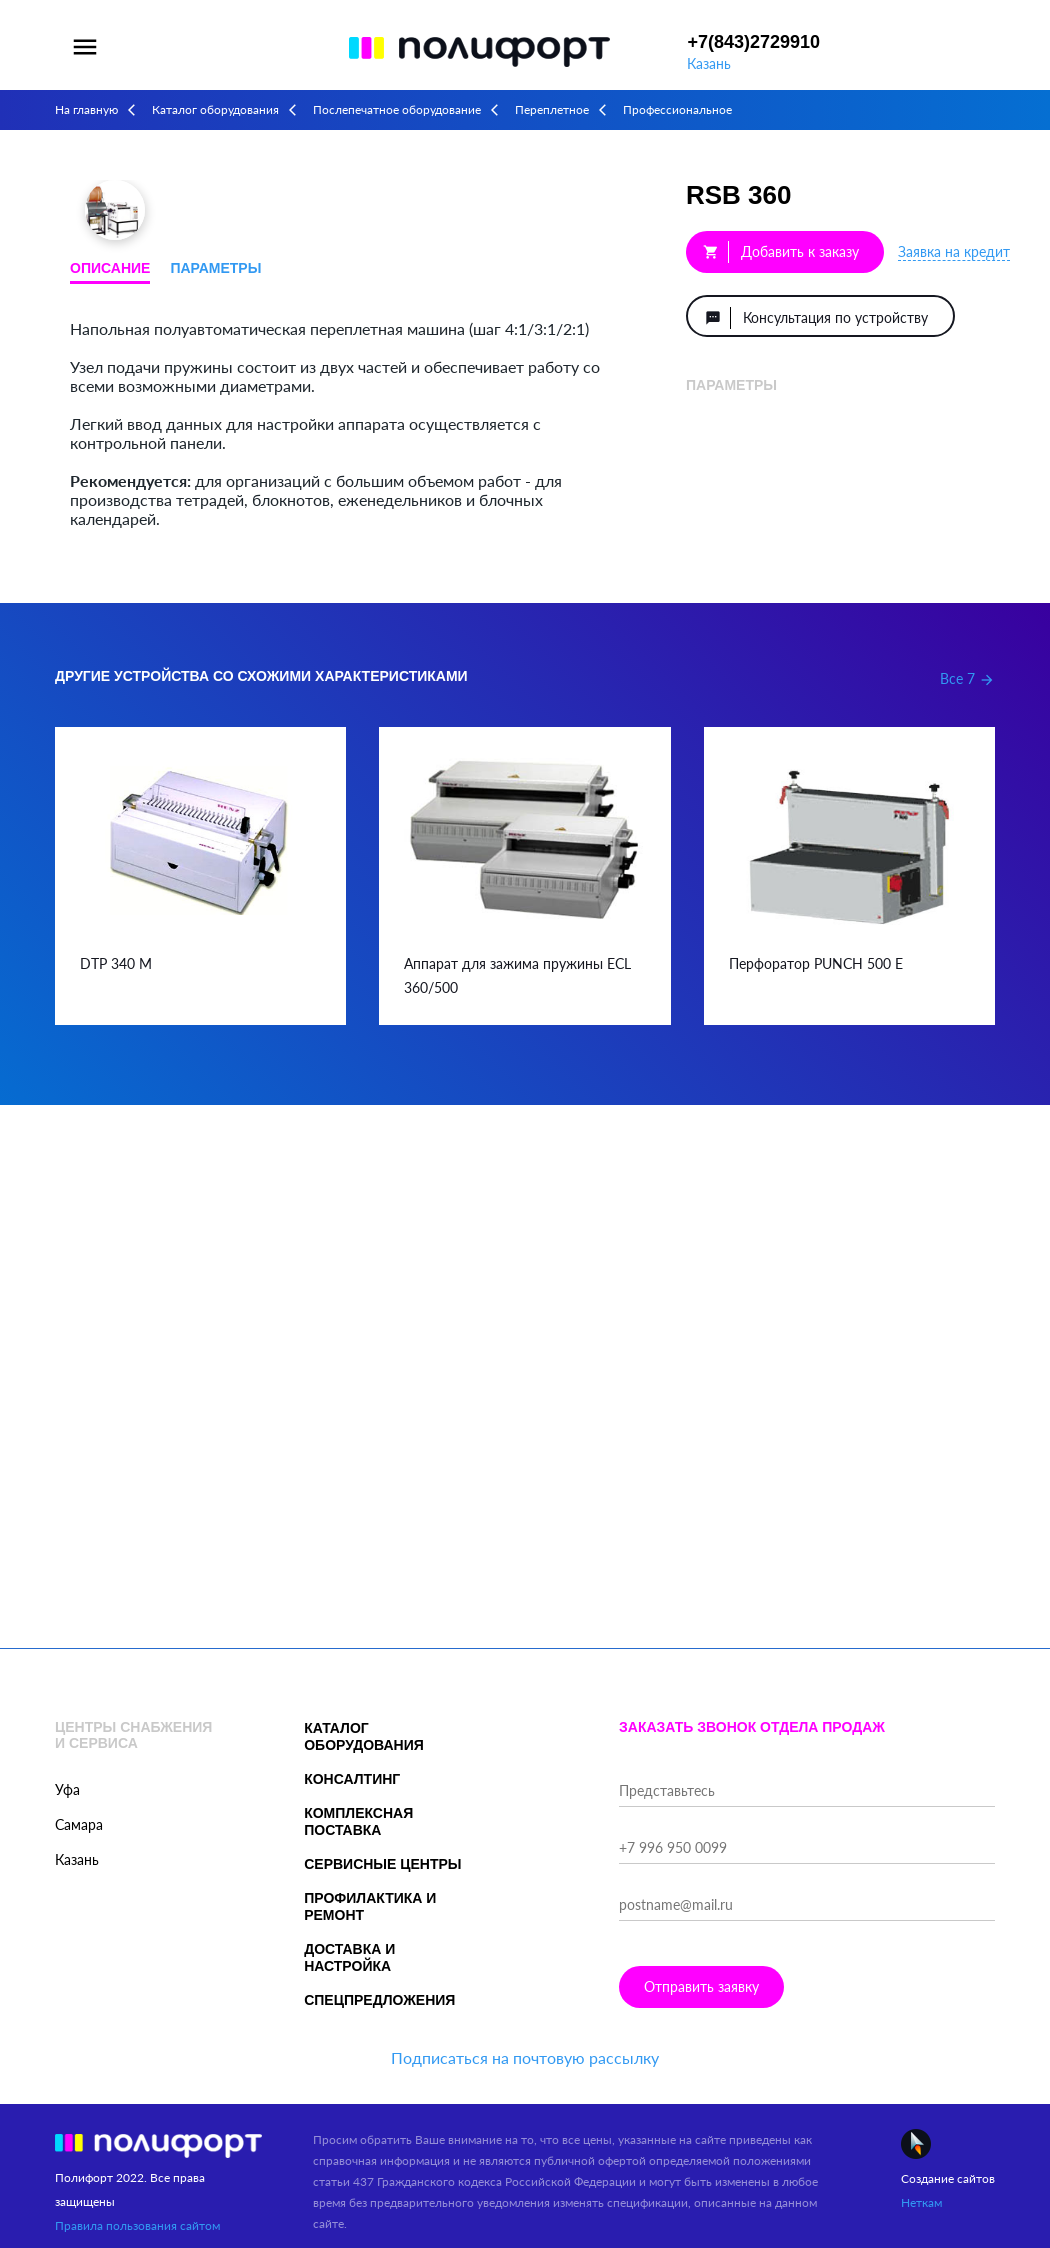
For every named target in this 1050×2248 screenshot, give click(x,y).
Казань (709, 63)
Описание (110, 268)
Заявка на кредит (954, 251)
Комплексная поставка (358, 1821)
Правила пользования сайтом (137, 2225)
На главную (86, 109)
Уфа (67, 1789)
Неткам (921, 2202)
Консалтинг (352, 1779)
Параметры (215, 268)
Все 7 (967, 678)
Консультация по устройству (816, 318)
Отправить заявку (701, 1986)
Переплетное (552, 109)
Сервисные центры (382, 1864)
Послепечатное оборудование (397, 109)
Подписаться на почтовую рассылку (525, 2057)
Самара (79, 1824)
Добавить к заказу (781, 252)
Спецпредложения (379, 2000)
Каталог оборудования (215, 109)
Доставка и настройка (349, 1957)
